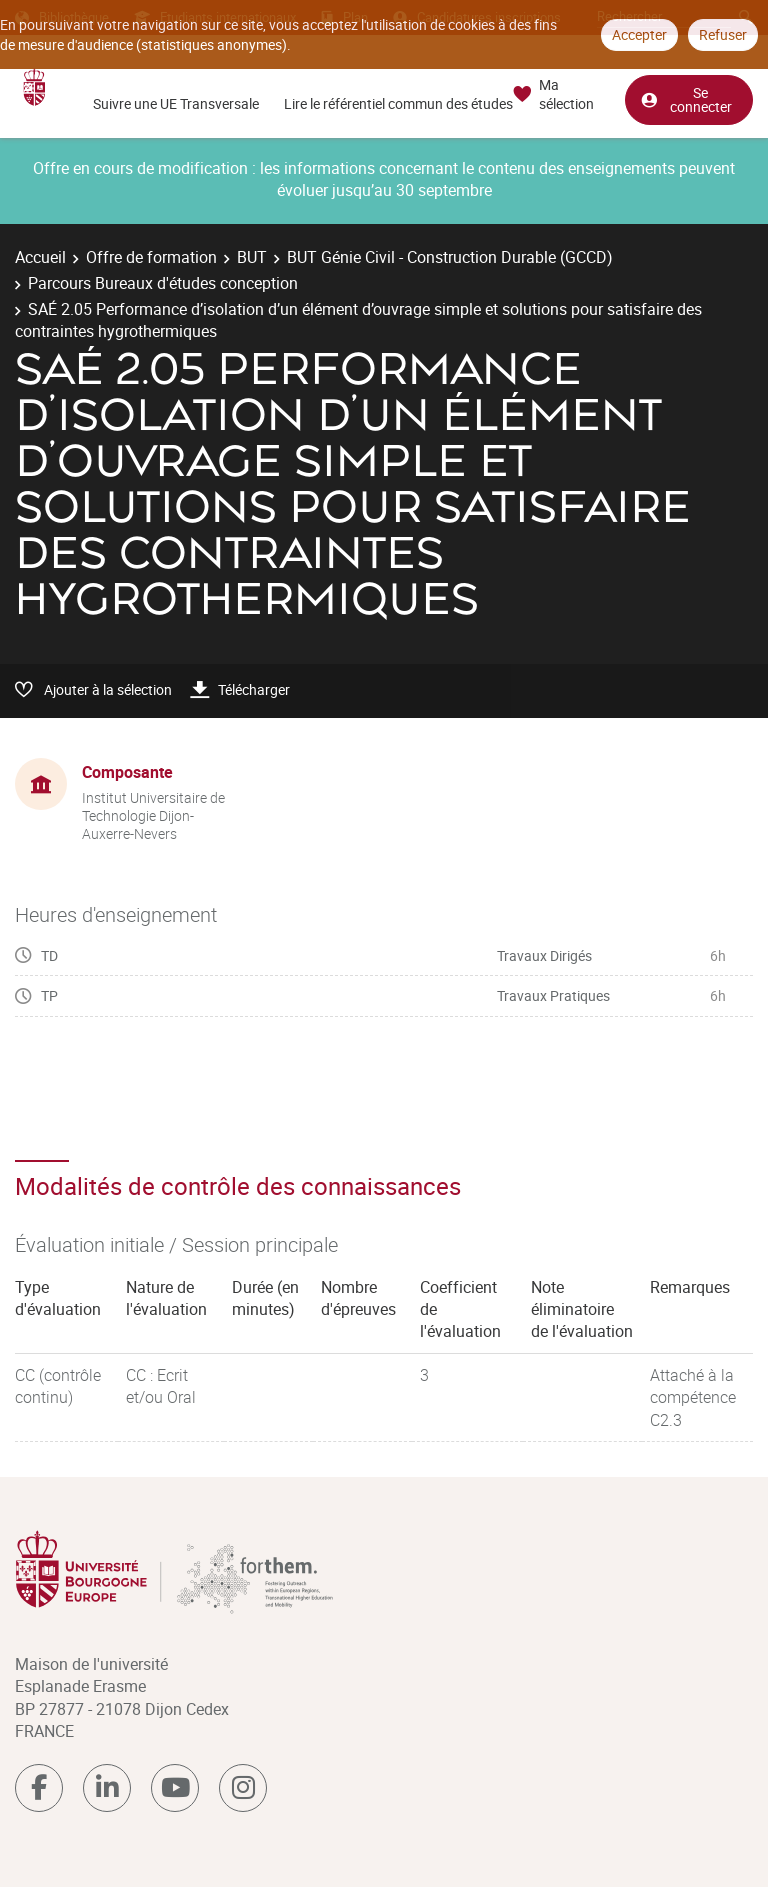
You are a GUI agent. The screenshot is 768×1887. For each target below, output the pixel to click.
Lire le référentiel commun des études (398, 103)
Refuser (723, 34)
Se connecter (686, 98)
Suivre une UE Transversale (176, 103)
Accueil (40, 257)
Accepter (639, 34)
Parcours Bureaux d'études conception (163, 283)
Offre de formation (151, 257)
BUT (252, 257)
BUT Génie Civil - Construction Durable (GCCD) (450, 257)
